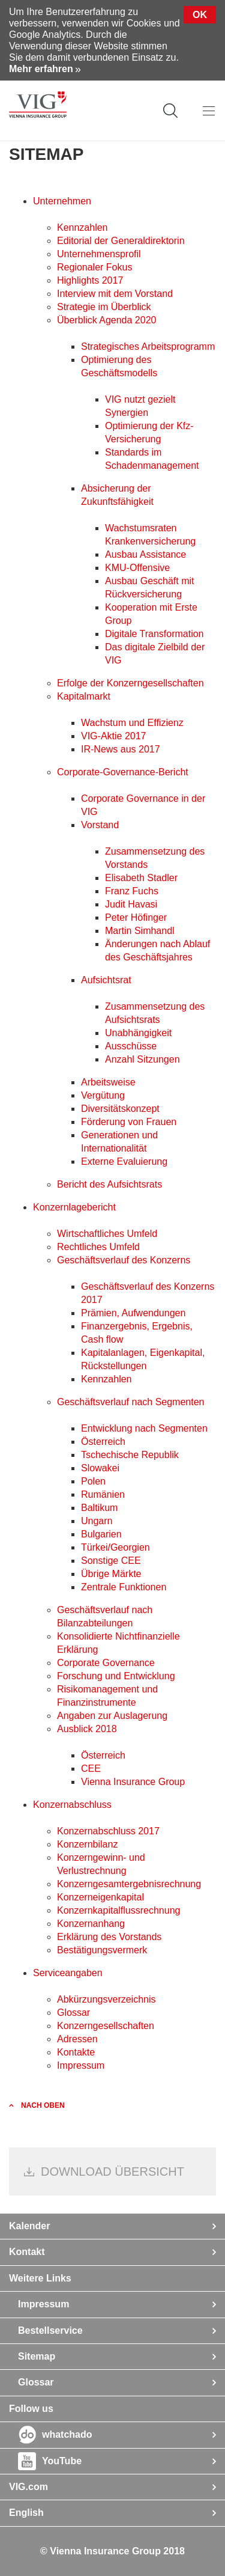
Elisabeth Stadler (141, 878)
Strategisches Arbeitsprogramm (148, 346)
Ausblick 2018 (87, 1729)
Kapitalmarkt (83, 696)
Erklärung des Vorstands (109, 1937)
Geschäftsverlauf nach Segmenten (130, 1402)
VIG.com (28, 2487)
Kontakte (76, 2052)
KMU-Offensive (137, 568)
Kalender (29, 2226)
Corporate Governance (106, 1663)
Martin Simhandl (140, 931)
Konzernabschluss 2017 (108, 1831)
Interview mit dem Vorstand (115, 293)
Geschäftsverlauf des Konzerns (123, 1260)
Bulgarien (101, 1534)
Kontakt (27, 2252)
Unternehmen (62, 201)
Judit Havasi (131, 904)
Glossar (73, 2012)
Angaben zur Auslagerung (112, 1716)
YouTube (62, 2461)
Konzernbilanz (87, 1844)
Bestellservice (50, 2330)
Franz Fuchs (131, 891)
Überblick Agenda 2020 (106, 320)
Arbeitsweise (108, 1082)
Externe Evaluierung (124, 1161)
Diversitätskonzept (120, 1108)
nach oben (43, 2105)
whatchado (67, 2434)
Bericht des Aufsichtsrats (109, 1184)
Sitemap (36, 2356)
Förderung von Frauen (128, 1122)
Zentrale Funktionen (123, 1587)
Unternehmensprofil (99, 254)
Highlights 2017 (90, 280)
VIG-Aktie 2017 (113, 736)
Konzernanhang (91, 1923)
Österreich (103, 1441)
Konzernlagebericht (74, 1207)
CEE (91, 1768)
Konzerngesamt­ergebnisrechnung (129, 1884)
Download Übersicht (112, 2171)
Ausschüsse (131, 1046)
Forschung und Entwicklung (116, 1676)
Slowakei (100, 1468)
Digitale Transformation (154, 634)
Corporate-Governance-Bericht (122, 772)
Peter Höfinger (136, 917)
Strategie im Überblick (104, 307)
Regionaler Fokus (94, 267)
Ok (200, 15)
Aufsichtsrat (106, 980)
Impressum (80, 2065)
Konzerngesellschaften (105, 2026)
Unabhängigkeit (138, 1033)
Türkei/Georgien (115, 1547)
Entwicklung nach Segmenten (144, 1428)
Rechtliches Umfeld (98, 1247)
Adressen (77, 2039)
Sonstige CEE (111, 1560)
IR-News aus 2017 (120, 749)
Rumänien (103, 1494)
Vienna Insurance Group (133, 1782)
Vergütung (103, 1095)
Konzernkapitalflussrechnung (118, 1910)
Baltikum (99, 1508)
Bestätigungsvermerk (102, 1950)
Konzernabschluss (72, 1804)
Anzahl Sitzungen (142, 1059)
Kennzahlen (82, 227)
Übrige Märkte (111, 1574)
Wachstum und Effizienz (132, 723)
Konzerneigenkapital (100, 1897)
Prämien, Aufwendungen (133, 1313)
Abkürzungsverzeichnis (106, 1999)
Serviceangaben (68, 1973)
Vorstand (100, 825)
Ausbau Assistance (145, 554)
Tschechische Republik (130, 1455)
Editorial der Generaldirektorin (121, 241)
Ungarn (96, 1521)
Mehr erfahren (41, 69)
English (26, 2512)
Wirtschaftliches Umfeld (107, 1233)
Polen (93, 1481)
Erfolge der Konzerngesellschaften (130, 683)
